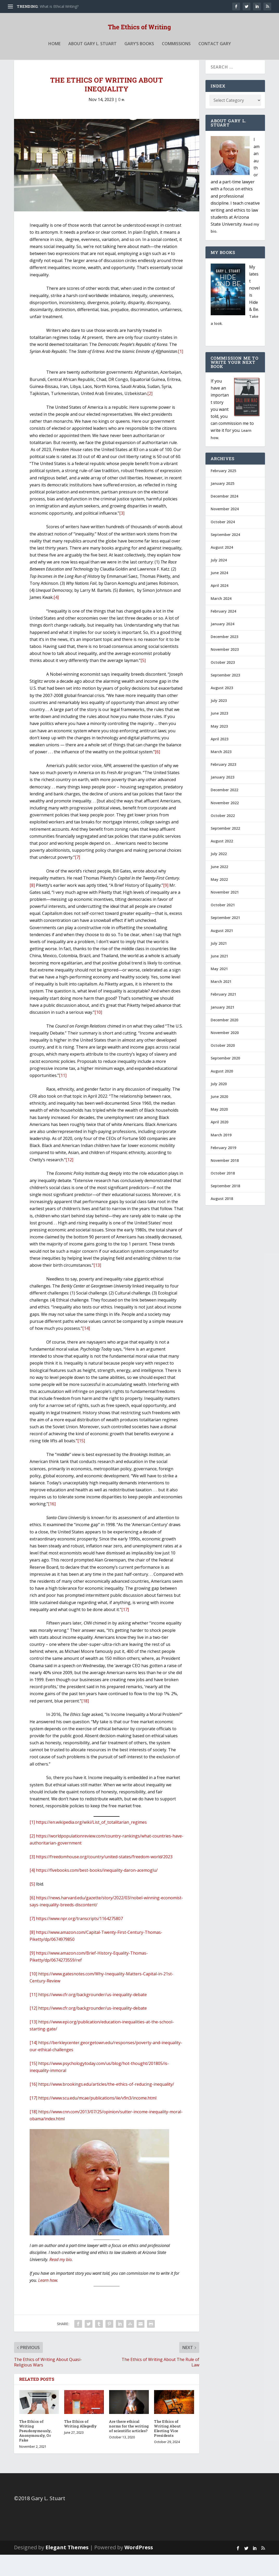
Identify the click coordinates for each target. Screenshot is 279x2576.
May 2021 (219, 990)
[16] (52, 1525)
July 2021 (219, 964)
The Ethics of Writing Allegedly (80, 2445)
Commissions (176, 55)
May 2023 (219, 747)
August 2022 (222, 862)
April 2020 (219, 1143)
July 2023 (219, 721)
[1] (180, 372)
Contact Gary (214, 55)
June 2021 (219, 977)
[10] (98, 1033)
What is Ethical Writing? (59, 6)
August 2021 (222, 951)
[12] (69, 1181)
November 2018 (225, 1181)
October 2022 (223, 836)
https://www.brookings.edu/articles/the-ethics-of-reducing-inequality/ (106, 2105)
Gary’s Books (139, 55)
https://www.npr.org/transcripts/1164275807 (79, 1940)
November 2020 (225, 1053)
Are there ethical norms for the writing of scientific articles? (129, 2447)
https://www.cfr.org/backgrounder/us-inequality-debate (92, 2016)
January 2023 (222, 798)
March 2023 (221, 772)
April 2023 (219, 760)
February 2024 (223, 632)
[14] (86, 1349)
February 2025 (223, 491)
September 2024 (225, 555)
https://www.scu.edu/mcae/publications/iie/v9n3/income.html (97, 2119)
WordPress (138, 2568)
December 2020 (224, 1041)
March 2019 (221, 1156)
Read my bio (60, 2281)
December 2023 (224, 657)
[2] (149, 415)
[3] (121, 534)
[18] (85, 1722)
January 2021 (222, 1028)
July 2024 (219, 581)
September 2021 (225, 938)
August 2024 (222, 568)
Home (54, 55)
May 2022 (219, 900)
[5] (143, 682)
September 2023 (225, 696)
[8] (32, 906)
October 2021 (223, 926)
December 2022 (224, 811)
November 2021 (225, 913)
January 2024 (222, 645)
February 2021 (223, 1015)
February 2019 (223, 1168)
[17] (125, 1631)
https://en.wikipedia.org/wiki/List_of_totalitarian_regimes (91, 1843)
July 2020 (219, 1105)
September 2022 (225, 849)
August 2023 (222, 709)
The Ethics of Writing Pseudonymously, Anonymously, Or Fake (35, 2452)
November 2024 (225, 530)
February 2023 (223, 785)
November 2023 (225, 670)
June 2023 (219, 734)
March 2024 (221, 619)
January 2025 (222, 504)
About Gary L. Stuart (92, 55)
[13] (97, 1286)
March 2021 (221, 1002)
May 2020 (219, 1130)
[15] (81, 1462)
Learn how (47, 2301)
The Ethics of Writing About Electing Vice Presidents (167, 2449)
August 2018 (222, 1219)
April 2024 (219, 606)
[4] (56, 618)
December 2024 (224, 517)
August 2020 (222, 1092)
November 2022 (225, 824)
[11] (63, 1096)
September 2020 (225, 1079)
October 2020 (223, 1066)
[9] (165, 906)
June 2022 (219, 888)
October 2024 (223, 543)
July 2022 (219, 875)
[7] (77, 878)
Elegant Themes (67, 2568)
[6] (157, 773)
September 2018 (225, 1207)
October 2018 (223, 1194)
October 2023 (223, 683)
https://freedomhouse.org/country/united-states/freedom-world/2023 (104, 1878)
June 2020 (219, 1117)
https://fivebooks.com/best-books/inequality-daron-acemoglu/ (97, 1891)
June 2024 (219, 594)
